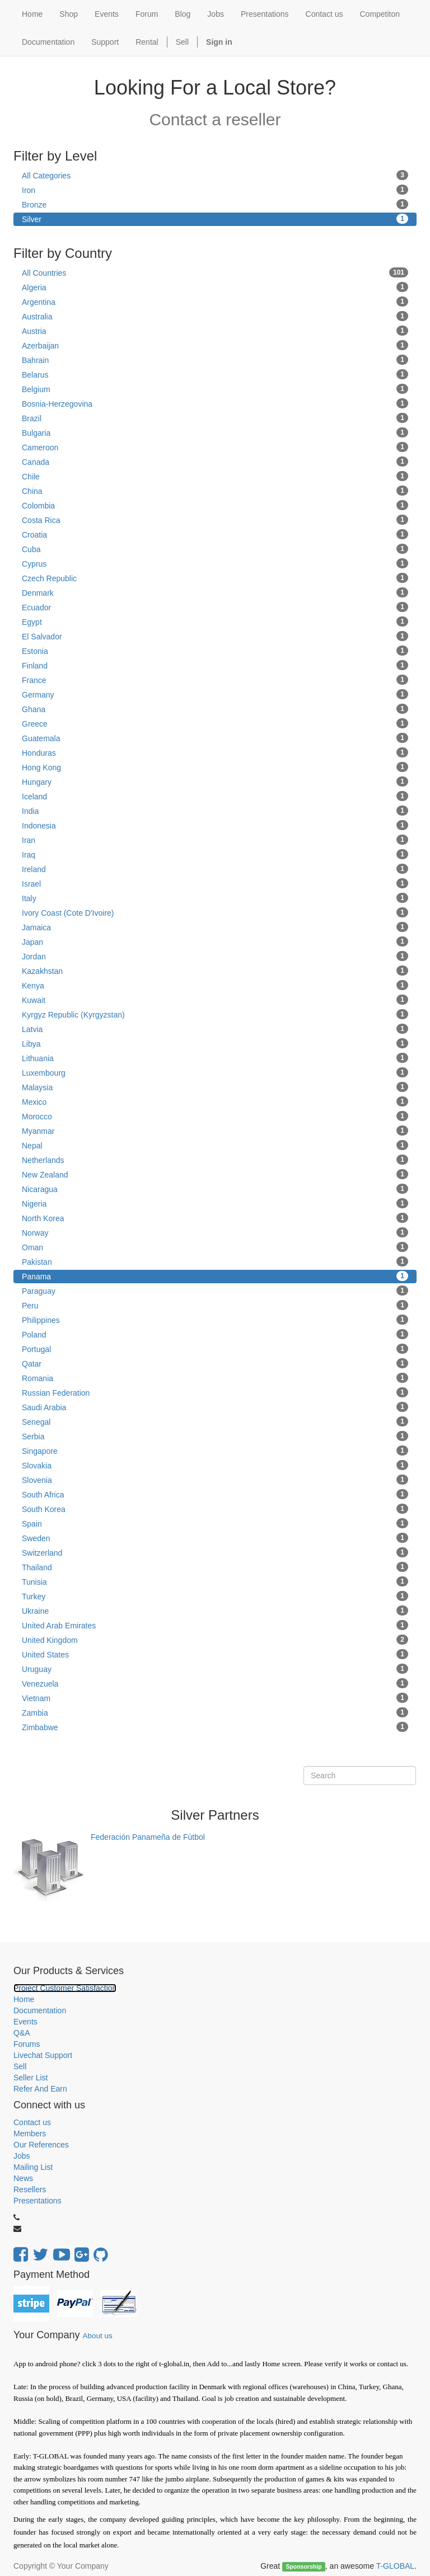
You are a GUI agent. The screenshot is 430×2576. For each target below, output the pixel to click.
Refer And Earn (40, 2088)
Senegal (215, 1421)
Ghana (215, 709)
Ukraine (215, 1610)
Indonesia (215, 825)
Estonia (215, 651)
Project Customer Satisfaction (64, 1988)
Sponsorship (303, 2566)
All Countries (215, 272)
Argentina (215, 301)
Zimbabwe (215, 1727)
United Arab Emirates (215, 1625)
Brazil (215, 418)
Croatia (215, 534)
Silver (215, 219)
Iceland (215, 796)
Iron (215, 190)
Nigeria (215, 1203)
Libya (215, 1043)
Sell (182, 41)
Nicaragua (215, 1189)
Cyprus (215, 563)
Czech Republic (215, 578)
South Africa (215, 1494)
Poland (215, 1334)
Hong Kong (215, 767)
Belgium (215, 389)
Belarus (215, 374)
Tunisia (215, 1581)
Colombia (215, 505)
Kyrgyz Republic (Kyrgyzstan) (215, 1014)
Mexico (215, 1101)
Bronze (215, 204)
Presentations (37, 2200)
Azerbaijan (215, 345)
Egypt (215, 621)
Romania (215, 1378)
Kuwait (215, 1000)
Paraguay (215, 1290)
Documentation (39, 2010)
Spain (215, 1523)
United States (215, 1654)
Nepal (215, 1145)
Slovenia (215, 1480)
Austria (215, 331)
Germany (215, 694)
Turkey (215, 1596)
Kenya (215, 985)
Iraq (215, 854)
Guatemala (215, 738)
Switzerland (215, 1552)
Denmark (215, 592)
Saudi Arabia (215, 1407)
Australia (215, 316)
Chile (215, 476)
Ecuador (215, 607)
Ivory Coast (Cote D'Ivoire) (215, 912)
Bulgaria (215, 432)
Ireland (215, 869)
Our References (41, 2144)
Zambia (215, 1712)
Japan (215, 941)
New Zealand (215, 1174)
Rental (146, 41)
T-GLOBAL (395, 2565)
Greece (215, 723)
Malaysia (215, 1087)
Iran (215, 840)
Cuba (215, 549)
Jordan (215, 956)
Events (25, 2021)
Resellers (29, 2189)
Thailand (215, 1567)
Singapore (215, 1450)
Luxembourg (215, 1072)
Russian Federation (215, 1392)
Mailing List (33, 2167)
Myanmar (215, 1130)
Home (23, 1999)
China (215, 491)
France (215, 680)
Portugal (215, 1349)
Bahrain (215, 360)
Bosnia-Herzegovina (215, 403)
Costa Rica (215, 520)
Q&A (21, 2032)
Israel (215, 883)
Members (29, 2133)
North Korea (215, 1218)
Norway (215, 1232)
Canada (215, 461)
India (215, 811)
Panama (215, 1276)
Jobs (21, 2155)
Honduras (215, 752)
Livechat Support (42, 2055)
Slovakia (215, 1465)
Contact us (32, 2122)
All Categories (215, 175)
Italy (215, 898)
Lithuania (215, 1058)
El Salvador (215, 636)
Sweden (215, 1538)
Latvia (215, 1029)
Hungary (215, 781)
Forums (26, 2044)
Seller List (30, 2077)
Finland (215, 665)
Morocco (215, 1116)
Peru (215, 1305)
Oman (215, 1247)
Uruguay (215, 1669)
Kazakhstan (215, 971)
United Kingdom (215, 1640)
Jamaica (215, 927)
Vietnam (215, 1698)
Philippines (215, 1320)
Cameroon (215, 447)
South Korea (215, 1509)
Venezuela (215, 1683)
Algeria (215, 287)
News (23, 2178)
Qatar (215, 1363)
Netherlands (215, 1160)
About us (97, 2336)
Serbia (215, 1436)
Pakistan (215, 1261)
